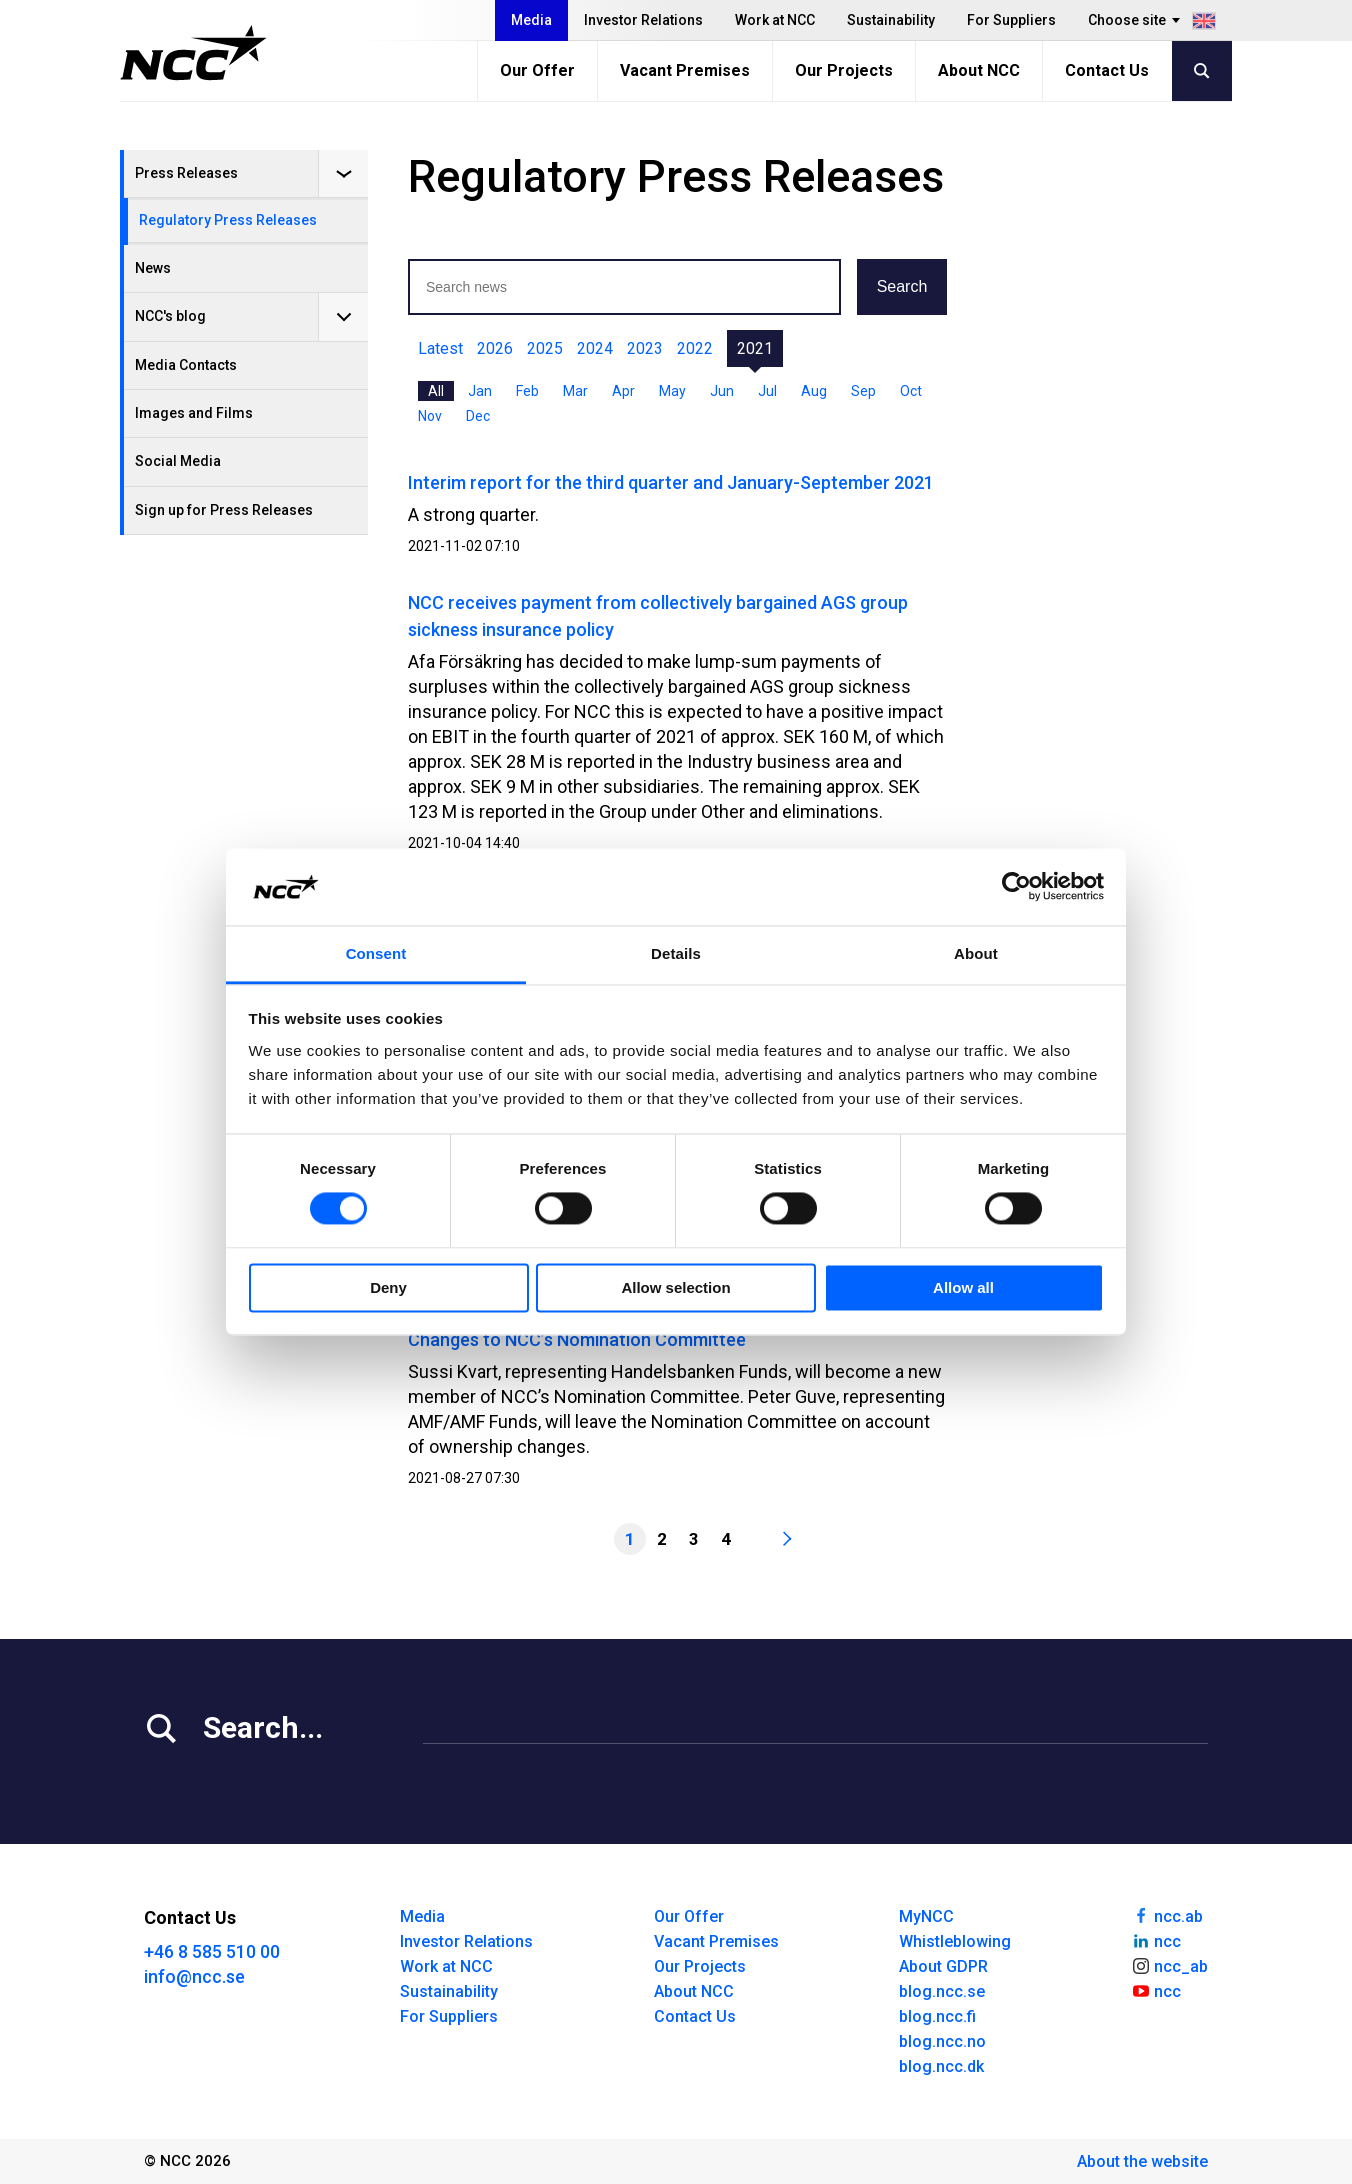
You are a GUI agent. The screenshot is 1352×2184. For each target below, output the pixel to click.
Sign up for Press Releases (224, 510)
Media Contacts (186, 365)
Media (531, 20)
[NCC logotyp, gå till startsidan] (193, 53)
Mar (575, 391)
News (153, 268)
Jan (480, 391)
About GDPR (943, 1966)
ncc (1156, 1940)
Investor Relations (643, 20)
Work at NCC (775, 20)
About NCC (979, 70)
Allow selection (675, 1287)
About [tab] (976, 953)
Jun (722, 391)
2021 (755, 348)
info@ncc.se (194, 1976)
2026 (495, 348)
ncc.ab (1167, 1915)
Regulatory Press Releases (228, 220)
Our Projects (844, 70)
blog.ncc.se (942, 1991)
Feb (527, 391)
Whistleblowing (955, 1941)
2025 (545, 348)
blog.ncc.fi (937, 2016)
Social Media (178, 461)
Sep (863, 391)
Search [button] (902, 286)
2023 (645, 348)
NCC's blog (170, 316)
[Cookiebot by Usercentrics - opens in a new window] (1016, 887)
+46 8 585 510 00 (212, 1951)
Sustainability (891, 20)
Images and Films (194, 413)
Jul (767, 391)
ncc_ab (1169, 1965)
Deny (388, 1287)
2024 (595, 348)
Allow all (963, 1287)
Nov (430, 416)
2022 (695, 348)
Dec (478, 416)
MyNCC (926, 1916)
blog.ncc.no (942, 2041)
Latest (440, 348)
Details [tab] (676, 953)
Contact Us (1107, 70)
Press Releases (186, 173)
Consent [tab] (376, 953)
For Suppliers (1011, 20)
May (672, 391)
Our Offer (537, 70)
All (436, 391)
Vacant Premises (685, 70)
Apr (623, 391)
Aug (814, 391)
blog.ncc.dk (941, 2066)
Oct (911, 391)
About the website (1142, 2161)
